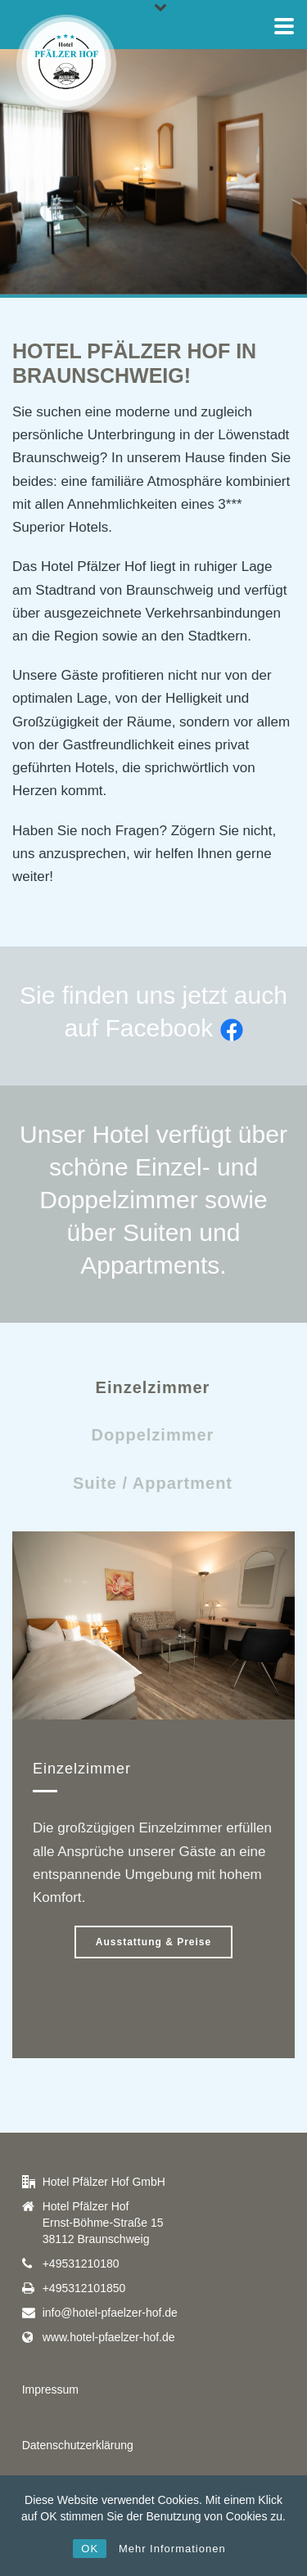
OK (89, 2548)
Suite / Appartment (153, 1483)
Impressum (50, 2389)
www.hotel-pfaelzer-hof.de (109, 2337)
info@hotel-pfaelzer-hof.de (110, 2312)
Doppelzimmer (153, 1435)
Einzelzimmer (153, 1387)
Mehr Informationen (172, 2548)
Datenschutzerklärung (77, 2445)
